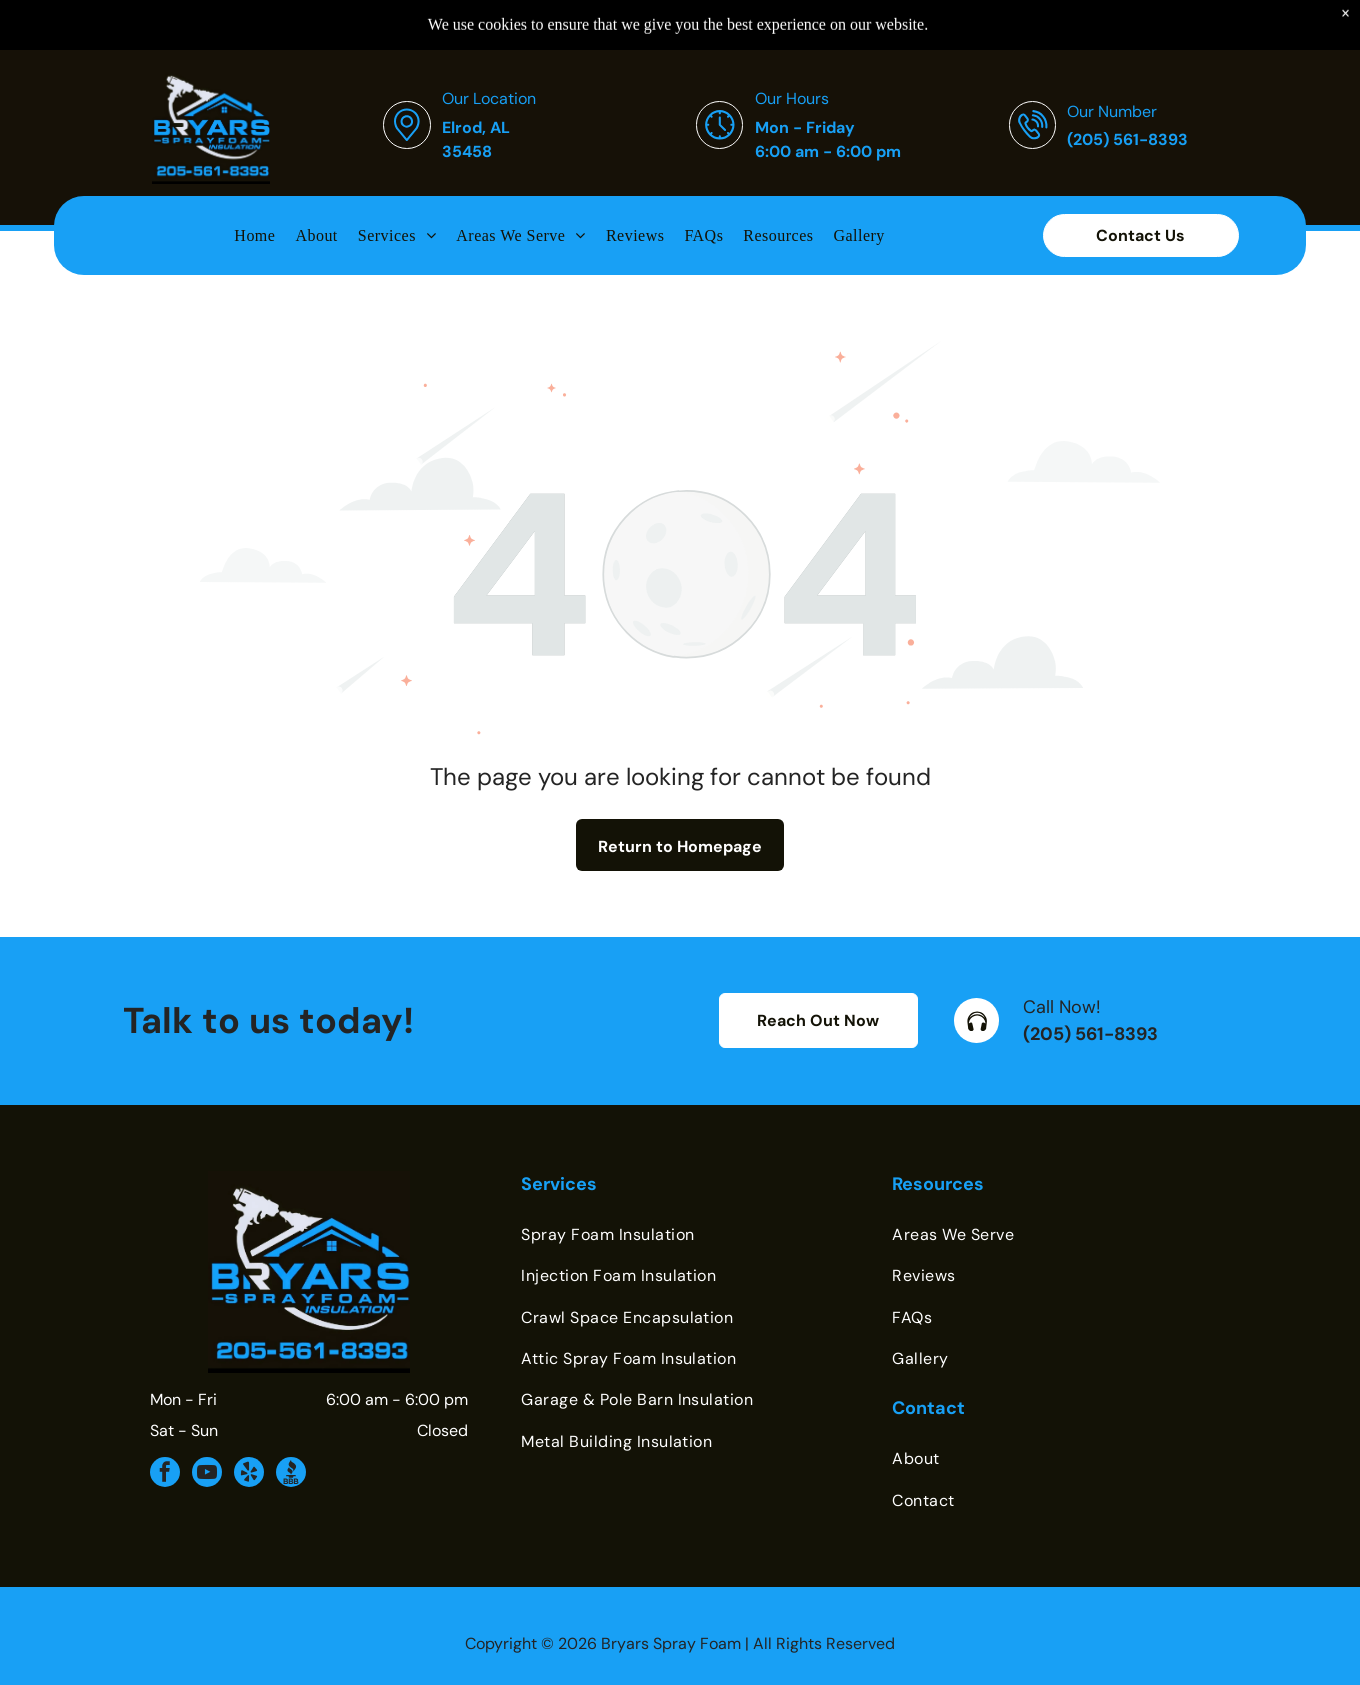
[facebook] (165, 1474)
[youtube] (207, 1474)
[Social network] (291, 1474)
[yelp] (249, 1474)
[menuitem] (254, 185)
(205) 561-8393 (1090, 1034)
